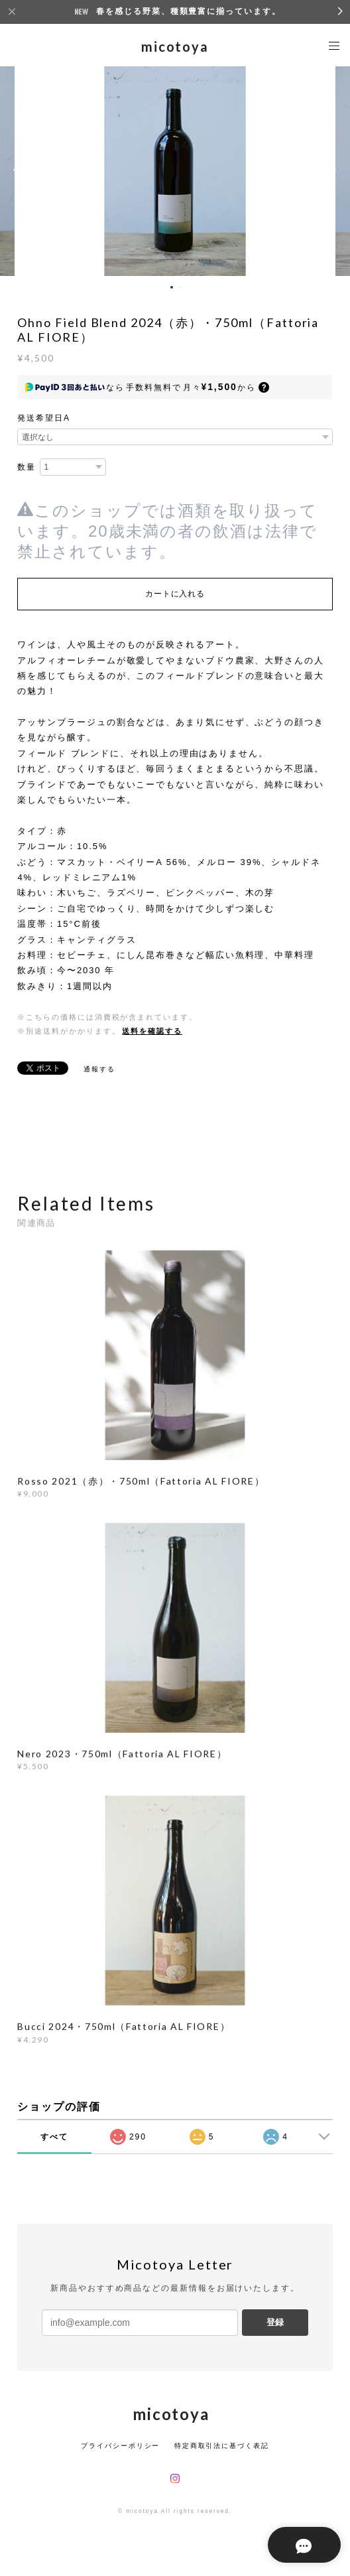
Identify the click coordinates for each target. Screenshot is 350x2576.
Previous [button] (20, 169)
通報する (99, 1069)
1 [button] (171, 287)
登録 (275, 2322)
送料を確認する (152, 1031)
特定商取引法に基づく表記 (221, 2445)
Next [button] (330, 169)
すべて (54, 2136)
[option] (175, 170)
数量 (26, 467)
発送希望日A (43, 418)
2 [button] (180, 287)
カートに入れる (174, 593)
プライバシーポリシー (120, 2445)
